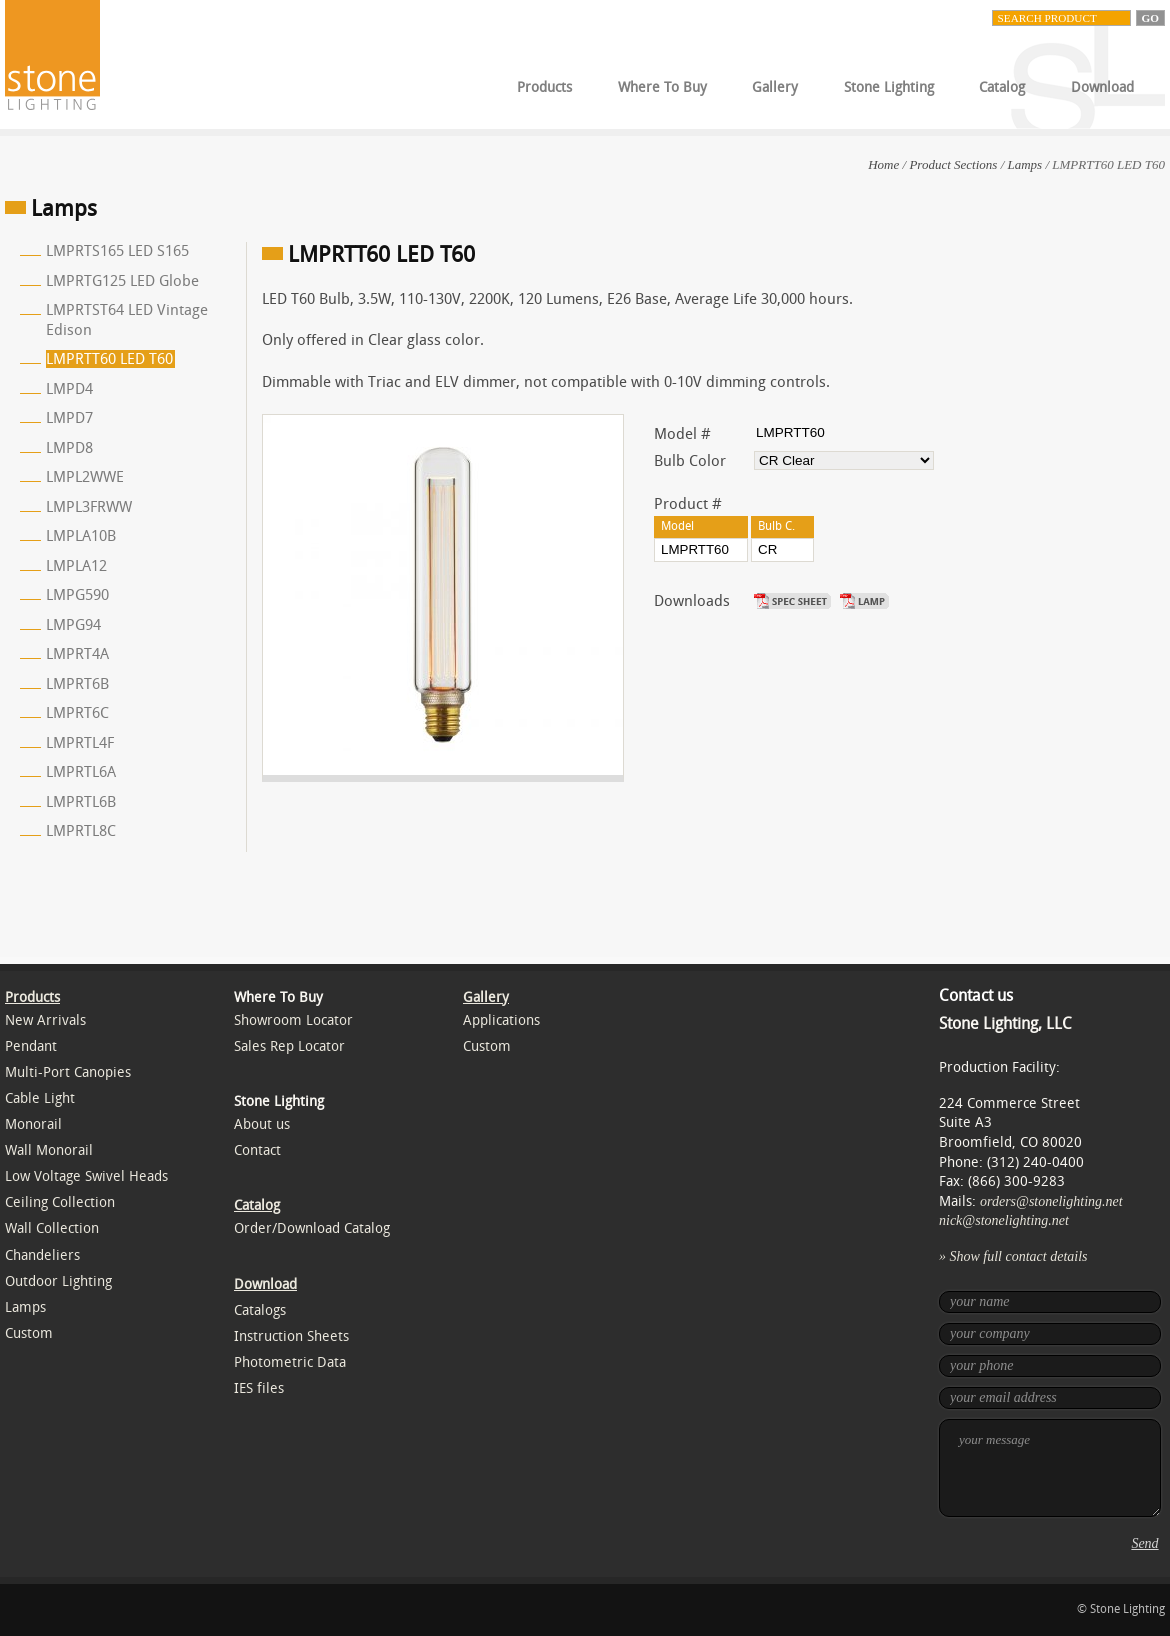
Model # (682, 434)
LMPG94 (73, 625)
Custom (29, 1333)
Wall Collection (52, 1228)
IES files (259, 1388)
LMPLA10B (81, 536)
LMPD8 (69, 448)
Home (883, 164)
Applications (501, 1020)
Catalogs (260, 1310)
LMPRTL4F (80, 743)
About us (262, 1124)
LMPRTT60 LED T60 (109, 359)
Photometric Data (290, 1362)
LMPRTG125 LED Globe (122, 281)
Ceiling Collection (60, 1202)
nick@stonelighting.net (1004, 1220)
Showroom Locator (293, 1020)
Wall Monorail (49, 1150)
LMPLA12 (76, 566)
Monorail (33, 1124)
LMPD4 (69, 389)
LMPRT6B (77, 684)
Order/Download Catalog (312, 1228)
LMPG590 (77, 595)
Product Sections (953, 164)
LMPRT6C (77, 713)
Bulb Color (690, 461)
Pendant (31, 1046)
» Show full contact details (1013, 1256)
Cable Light (40, 1098)
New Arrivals (45, 1020)
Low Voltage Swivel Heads (86, 1176)
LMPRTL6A (81, 772)
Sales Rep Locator (289, 1046)
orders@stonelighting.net (1051, 1201)
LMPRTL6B (81, 802)
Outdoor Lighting (58, 1281)
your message (1050, 1468)
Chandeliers (42, 1255)
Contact (257, 1150)
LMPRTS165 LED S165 (117, 251)
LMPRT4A (77, 654)
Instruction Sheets (291, 1336)
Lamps (1025, 164)
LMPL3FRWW (89, 507)
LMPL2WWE (85, 477)
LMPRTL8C (81, 831)
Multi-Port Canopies (68, 1072)
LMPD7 (69, 418)
